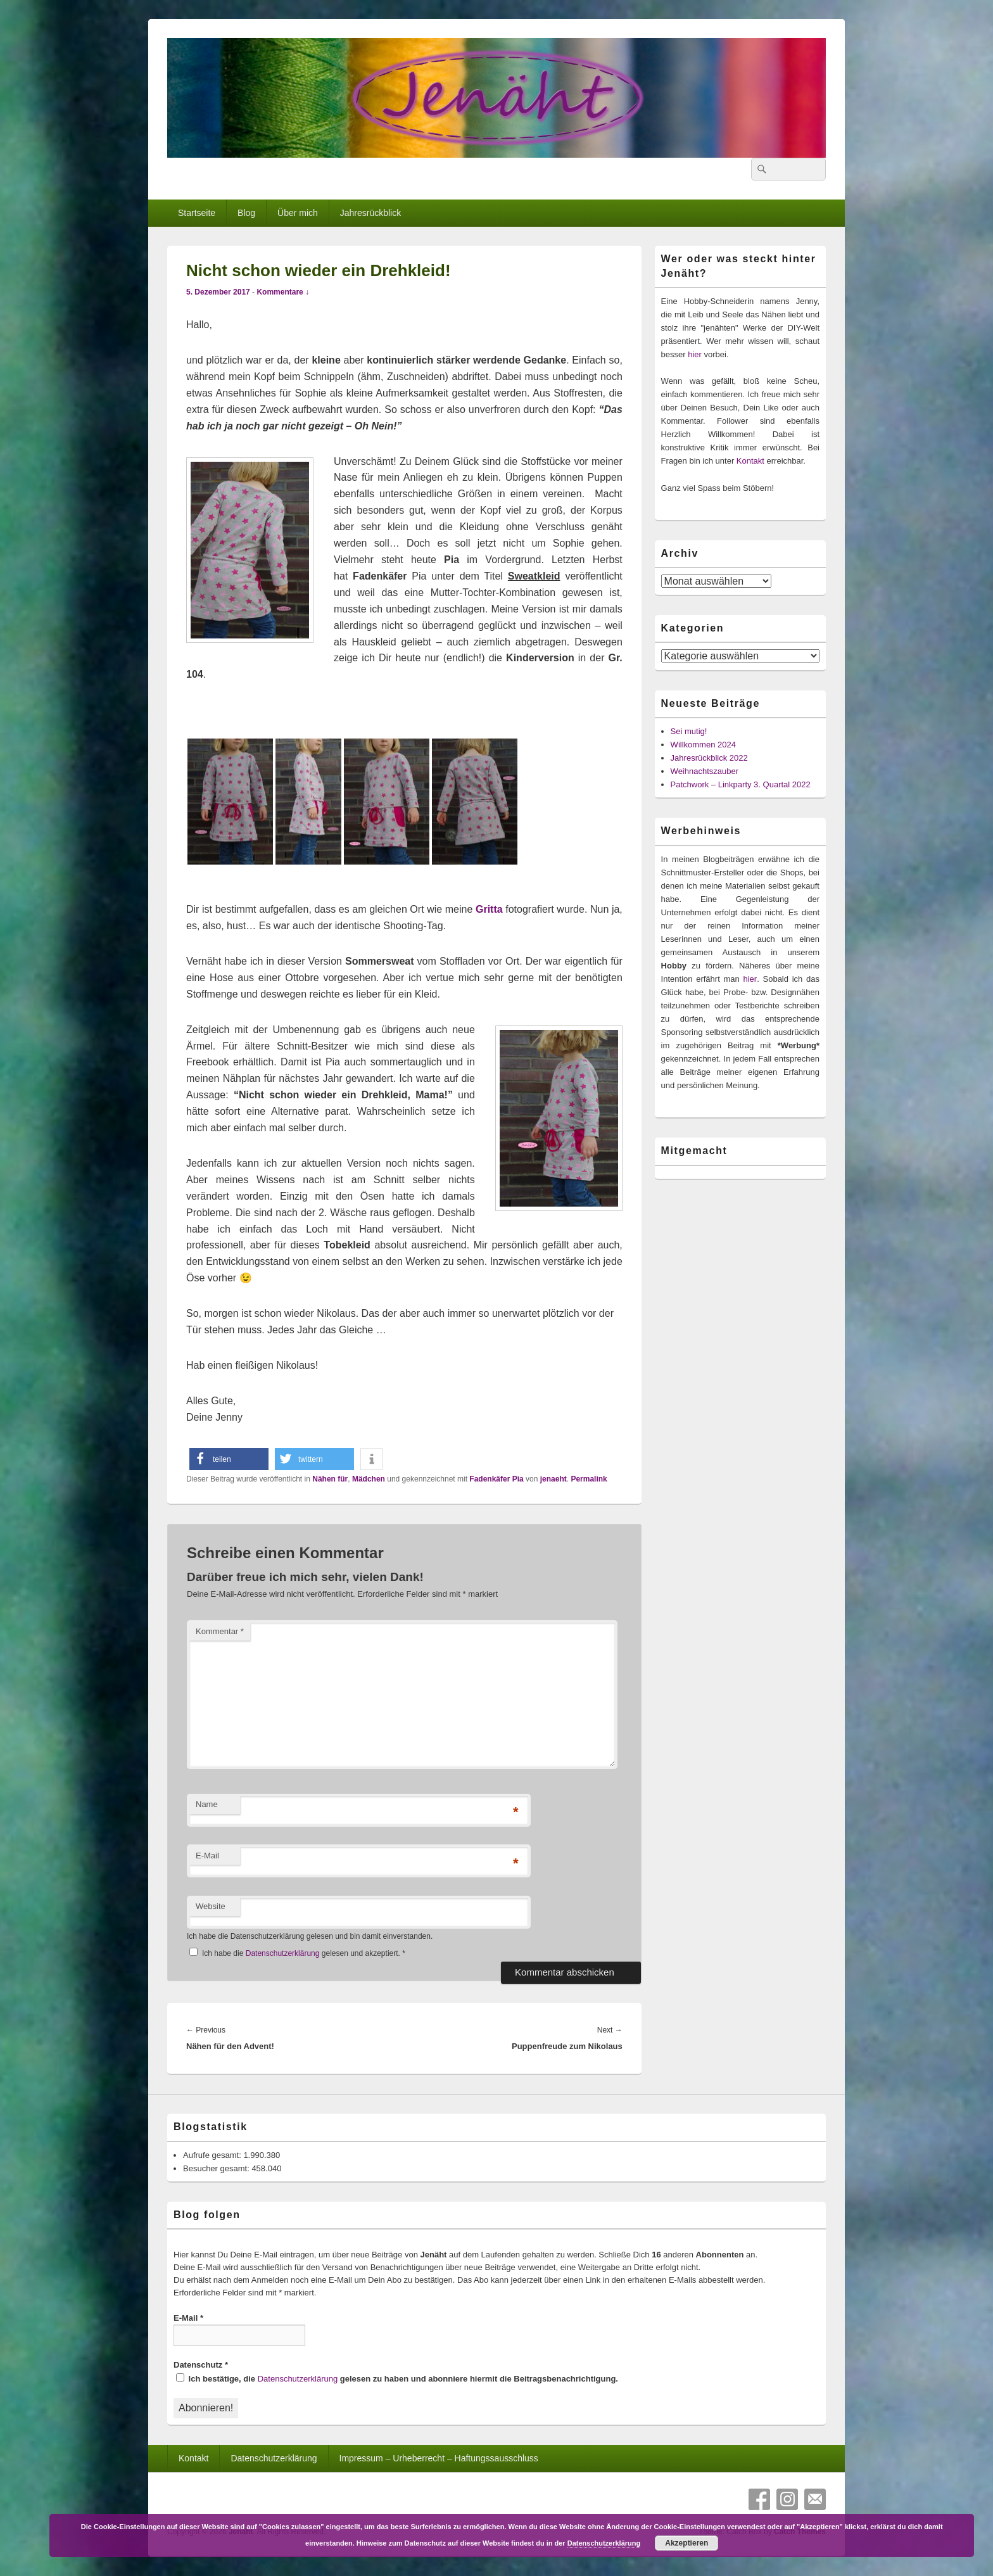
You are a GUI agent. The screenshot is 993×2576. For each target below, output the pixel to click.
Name (207, 1804)
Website (210, 1906)
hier (695, 354)
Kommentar (220, 1631)
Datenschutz (201, 2365)
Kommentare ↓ (282, 292)
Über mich (297, 213)
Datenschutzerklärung (284, 1953)
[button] (229, 1459)
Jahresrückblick (370, 213)
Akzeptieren (686, 2543)
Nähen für (330, 1479)
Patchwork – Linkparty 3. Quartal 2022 (741, 784)
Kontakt (750, 461)
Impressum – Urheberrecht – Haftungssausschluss (438, 2458)
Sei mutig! (689, 731)
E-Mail (207, 1855)
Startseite (196, 213)
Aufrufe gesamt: (213, 2155)
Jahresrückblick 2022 (709, 758)
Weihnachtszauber (704, 771)
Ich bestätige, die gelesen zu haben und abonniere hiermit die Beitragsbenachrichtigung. (397, 2378)
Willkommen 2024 (703, 744)
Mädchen (368, 1479)
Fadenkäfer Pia (496, 1479)
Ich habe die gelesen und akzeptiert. (297, 1953)
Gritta (489, 909)
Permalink (589, 1479)
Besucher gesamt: (217, 2168)
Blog (246, 213)
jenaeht (553, 1479)
